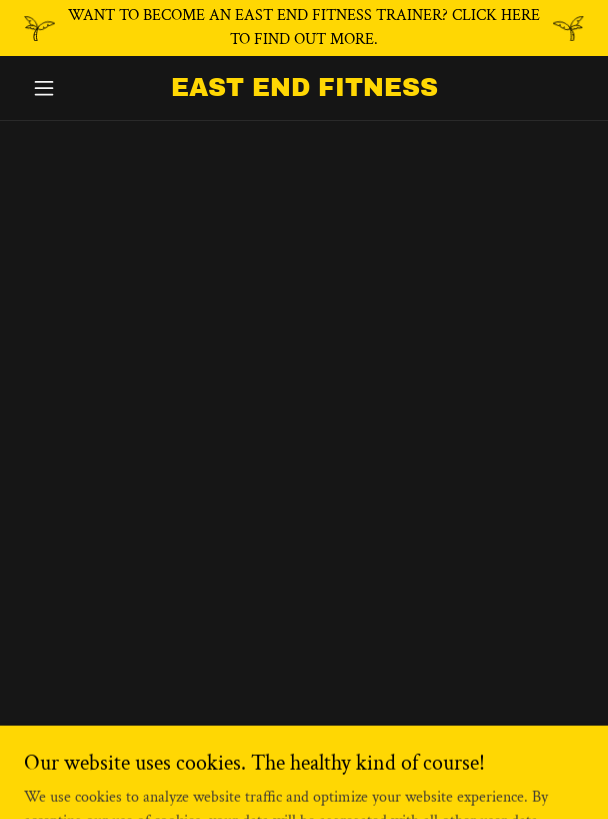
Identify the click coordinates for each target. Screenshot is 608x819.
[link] (304, 87)
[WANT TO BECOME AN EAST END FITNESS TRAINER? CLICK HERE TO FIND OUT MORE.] (304, 28)
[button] (66, 88)
